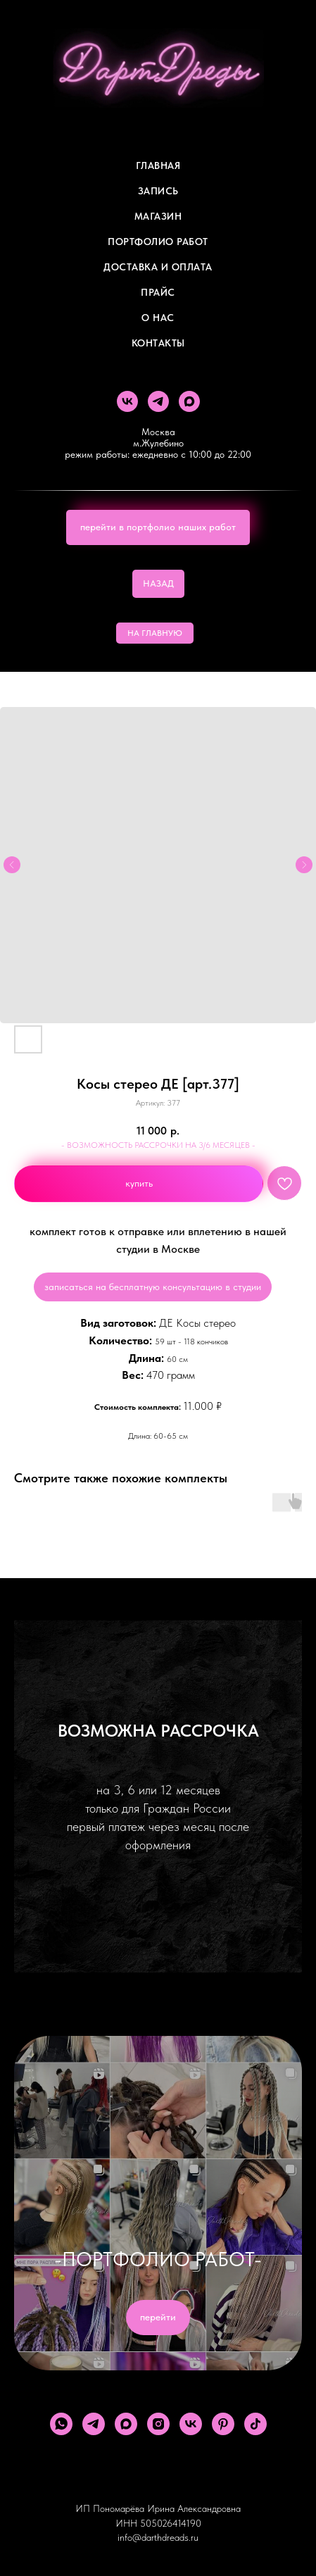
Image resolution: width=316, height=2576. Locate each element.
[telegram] (158, 401)
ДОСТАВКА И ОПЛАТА (158, 267)
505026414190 (170, 2523)
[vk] (127, 401)
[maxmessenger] (189, 401)
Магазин (158, 216)
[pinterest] (223, 2424)
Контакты (158, 343)
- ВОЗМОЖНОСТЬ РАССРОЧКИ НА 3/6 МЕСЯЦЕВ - (158, 1145)
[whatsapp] (61, 2424)
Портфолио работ (158, 241)
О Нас (158, 317)
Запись (158, 190)
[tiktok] (255, 2424)
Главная (158, 165)
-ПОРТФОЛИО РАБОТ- (158, 2259)
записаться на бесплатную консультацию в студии (152, 1286)
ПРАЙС (158, 292)
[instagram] (158, 2424)
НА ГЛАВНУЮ (154, 633)
